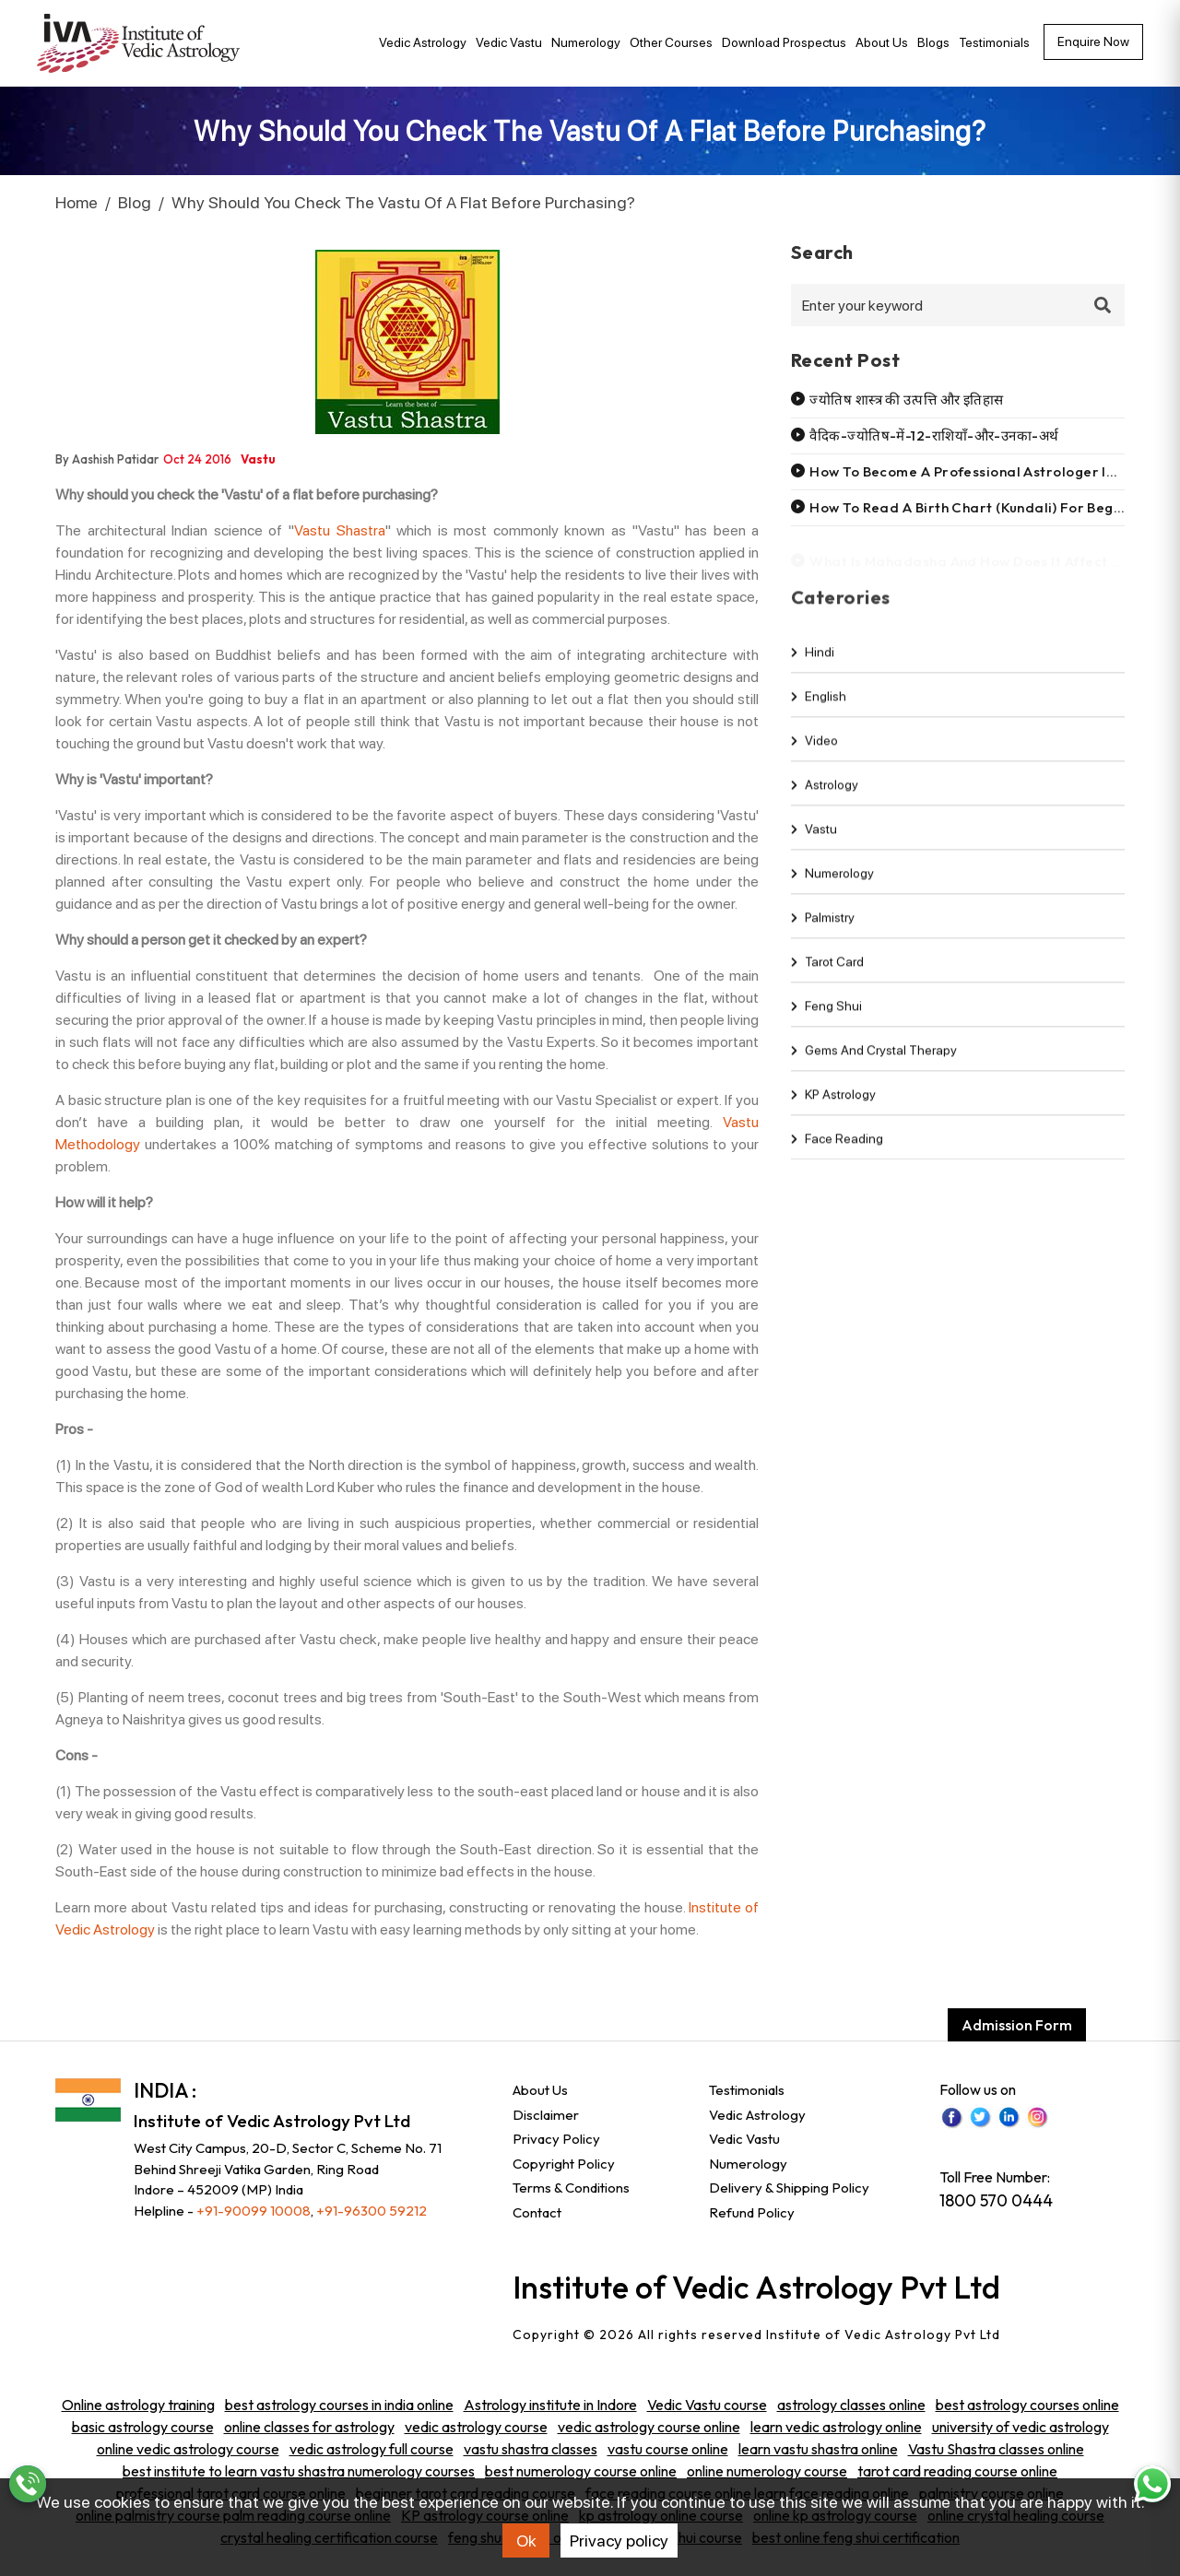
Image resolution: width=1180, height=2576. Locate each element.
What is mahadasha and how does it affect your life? (994, 559)
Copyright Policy (564, 2163)
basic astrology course (143, 2426)
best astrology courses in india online (339, 2404)
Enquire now (1093, 41)
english (818, 710)
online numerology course (767, 2471)
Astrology (824, 799)
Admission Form (1017, 2025)
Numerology (585, 42)
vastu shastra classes (530, 2449)
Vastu (814, 843)
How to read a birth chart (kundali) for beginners (982, 507)
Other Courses (671, 42)
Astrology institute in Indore (550, 2404)
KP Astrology (833, 1108)
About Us (882, 42)
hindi (812, 666)
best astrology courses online (1027, 2404)
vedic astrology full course (371, 2449)
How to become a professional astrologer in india (980, 471)
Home (76, 202)
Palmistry (823, 931)
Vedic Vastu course (707, 2404)
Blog (134, 202)
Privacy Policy (556, 2138)
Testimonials (994, 42)
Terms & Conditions (571, 2187)
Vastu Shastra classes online (996, 2449)
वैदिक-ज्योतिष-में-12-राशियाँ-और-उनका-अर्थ (933, 435)
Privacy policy (619, 2540)
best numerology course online (581, 2471)
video (814, 754)
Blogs (933, 42)
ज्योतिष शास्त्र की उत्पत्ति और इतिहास (906, 399)
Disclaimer (546, 2114)
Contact (537, 2212)
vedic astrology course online (649, 2426)
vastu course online (668, 2449)
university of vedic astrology (1020, 2426)
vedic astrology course (476, 2426)
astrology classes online (851, 2404)
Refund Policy (752, 2212)
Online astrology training (138, 2404)
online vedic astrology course (188, 2449)
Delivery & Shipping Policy (789, 2187)
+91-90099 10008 (253, 2210)
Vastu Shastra (339, 530)
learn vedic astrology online (836, 2426)
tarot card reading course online (957, 2471)
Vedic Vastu (509, 42)
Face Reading (837, 1153)
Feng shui (826, 1020)
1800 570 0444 (996, 2200)
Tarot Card (827, 976)
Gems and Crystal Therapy (874, 1064)
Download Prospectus (784, 42)
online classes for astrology (309, 2426)
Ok (526, 2540)
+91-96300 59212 (371, 2210)
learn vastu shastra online (818, 2449)
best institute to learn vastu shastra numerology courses (299, 2471)
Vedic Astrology (422, 42)
